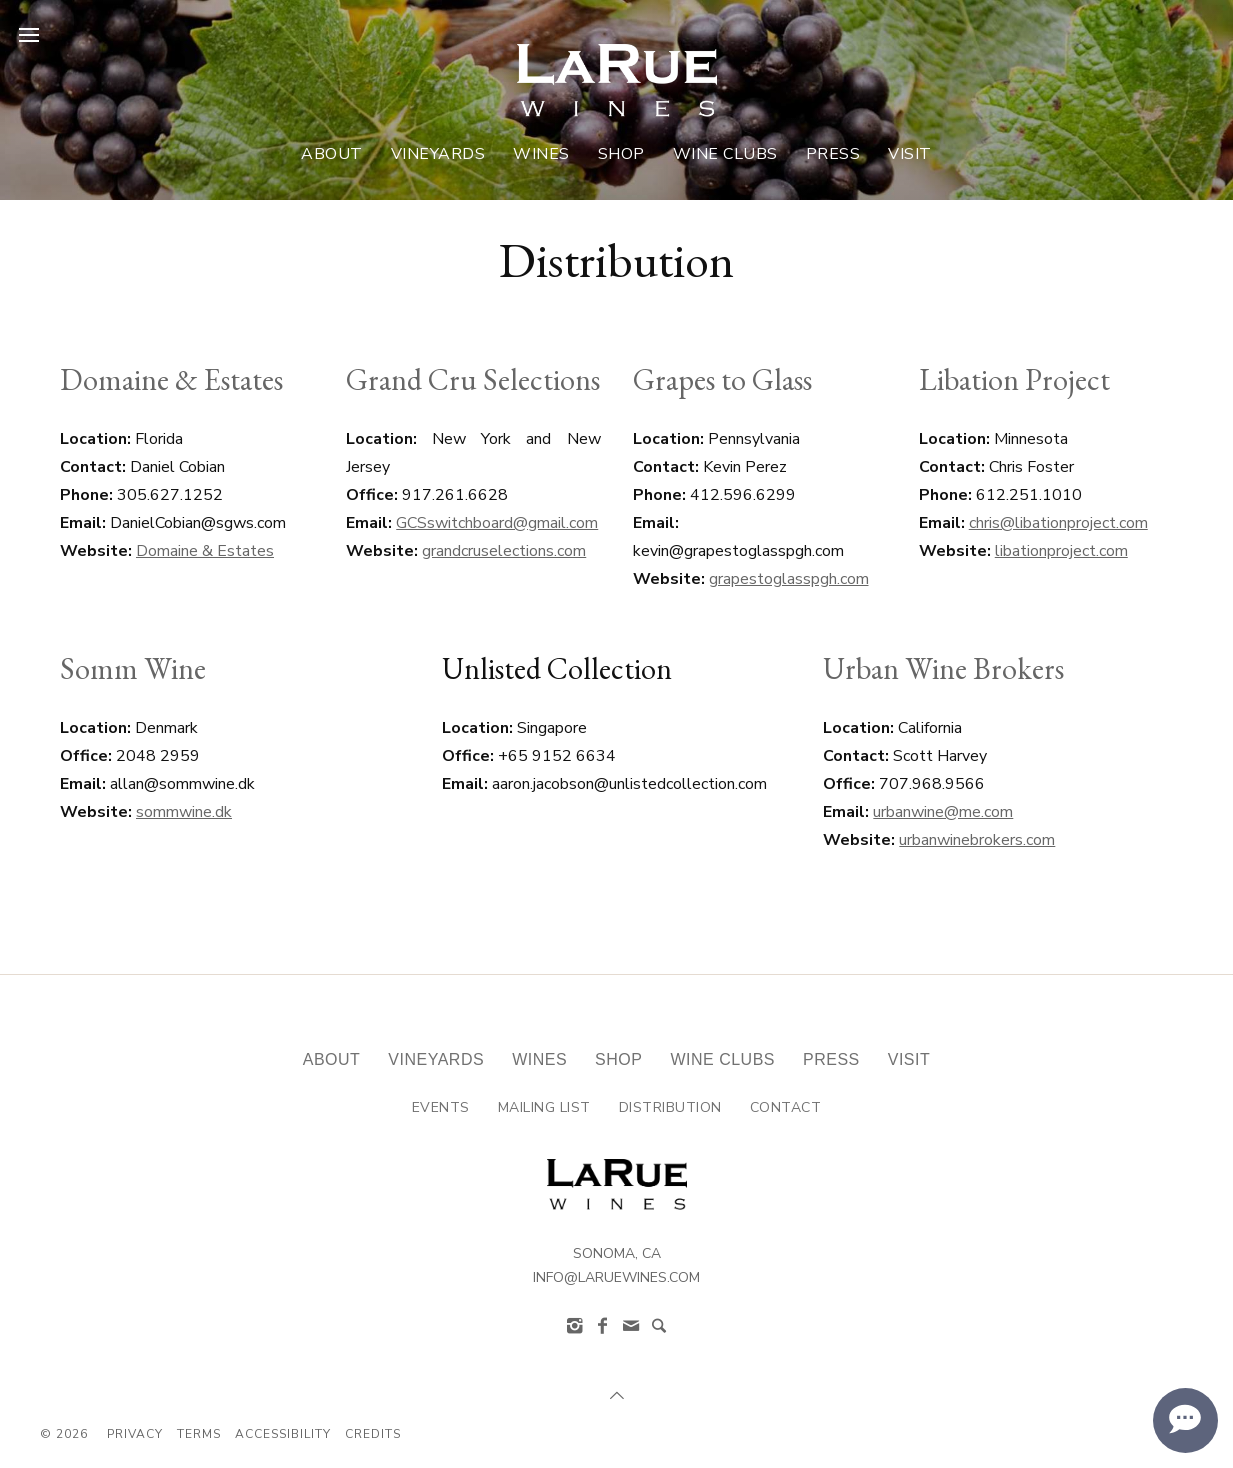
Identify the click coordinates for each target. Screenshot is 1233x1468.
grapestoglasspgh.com (789, 579)
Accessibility (283, 1434)
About (332, 154)
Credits (373, 1434)
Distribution (670, 1107)
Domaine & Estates (171, 379)
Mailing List (544, 1107)
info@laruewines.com (616, 1277)
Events (441, 1107)
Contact (786, 1107)
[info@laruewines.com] (631, 1326)
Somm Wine (133, 668)
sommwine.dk (184, 812)
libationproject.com (1061, 551)
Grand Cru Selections (473, 379)
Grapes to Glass (722, 379)
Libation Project (1014, 379)
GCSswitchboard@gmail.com (497, 523)
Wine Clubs (725, 154)
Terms (199, 1434)
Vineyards (438, 154)
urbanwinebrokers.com (977, 840)
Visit (910, 154)
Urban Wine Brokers (943, 668)
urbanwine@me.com (943, 812)
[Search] (659, 1326)
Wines (541, 154)
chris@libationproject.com (1058, 523)
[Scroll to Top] (617, 1396)
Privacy (135, 1434)
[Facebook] (603, 1326)
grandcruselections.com (504, 551)
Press (833, 154)
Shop (621, 154)
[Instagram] (575, 1326)
